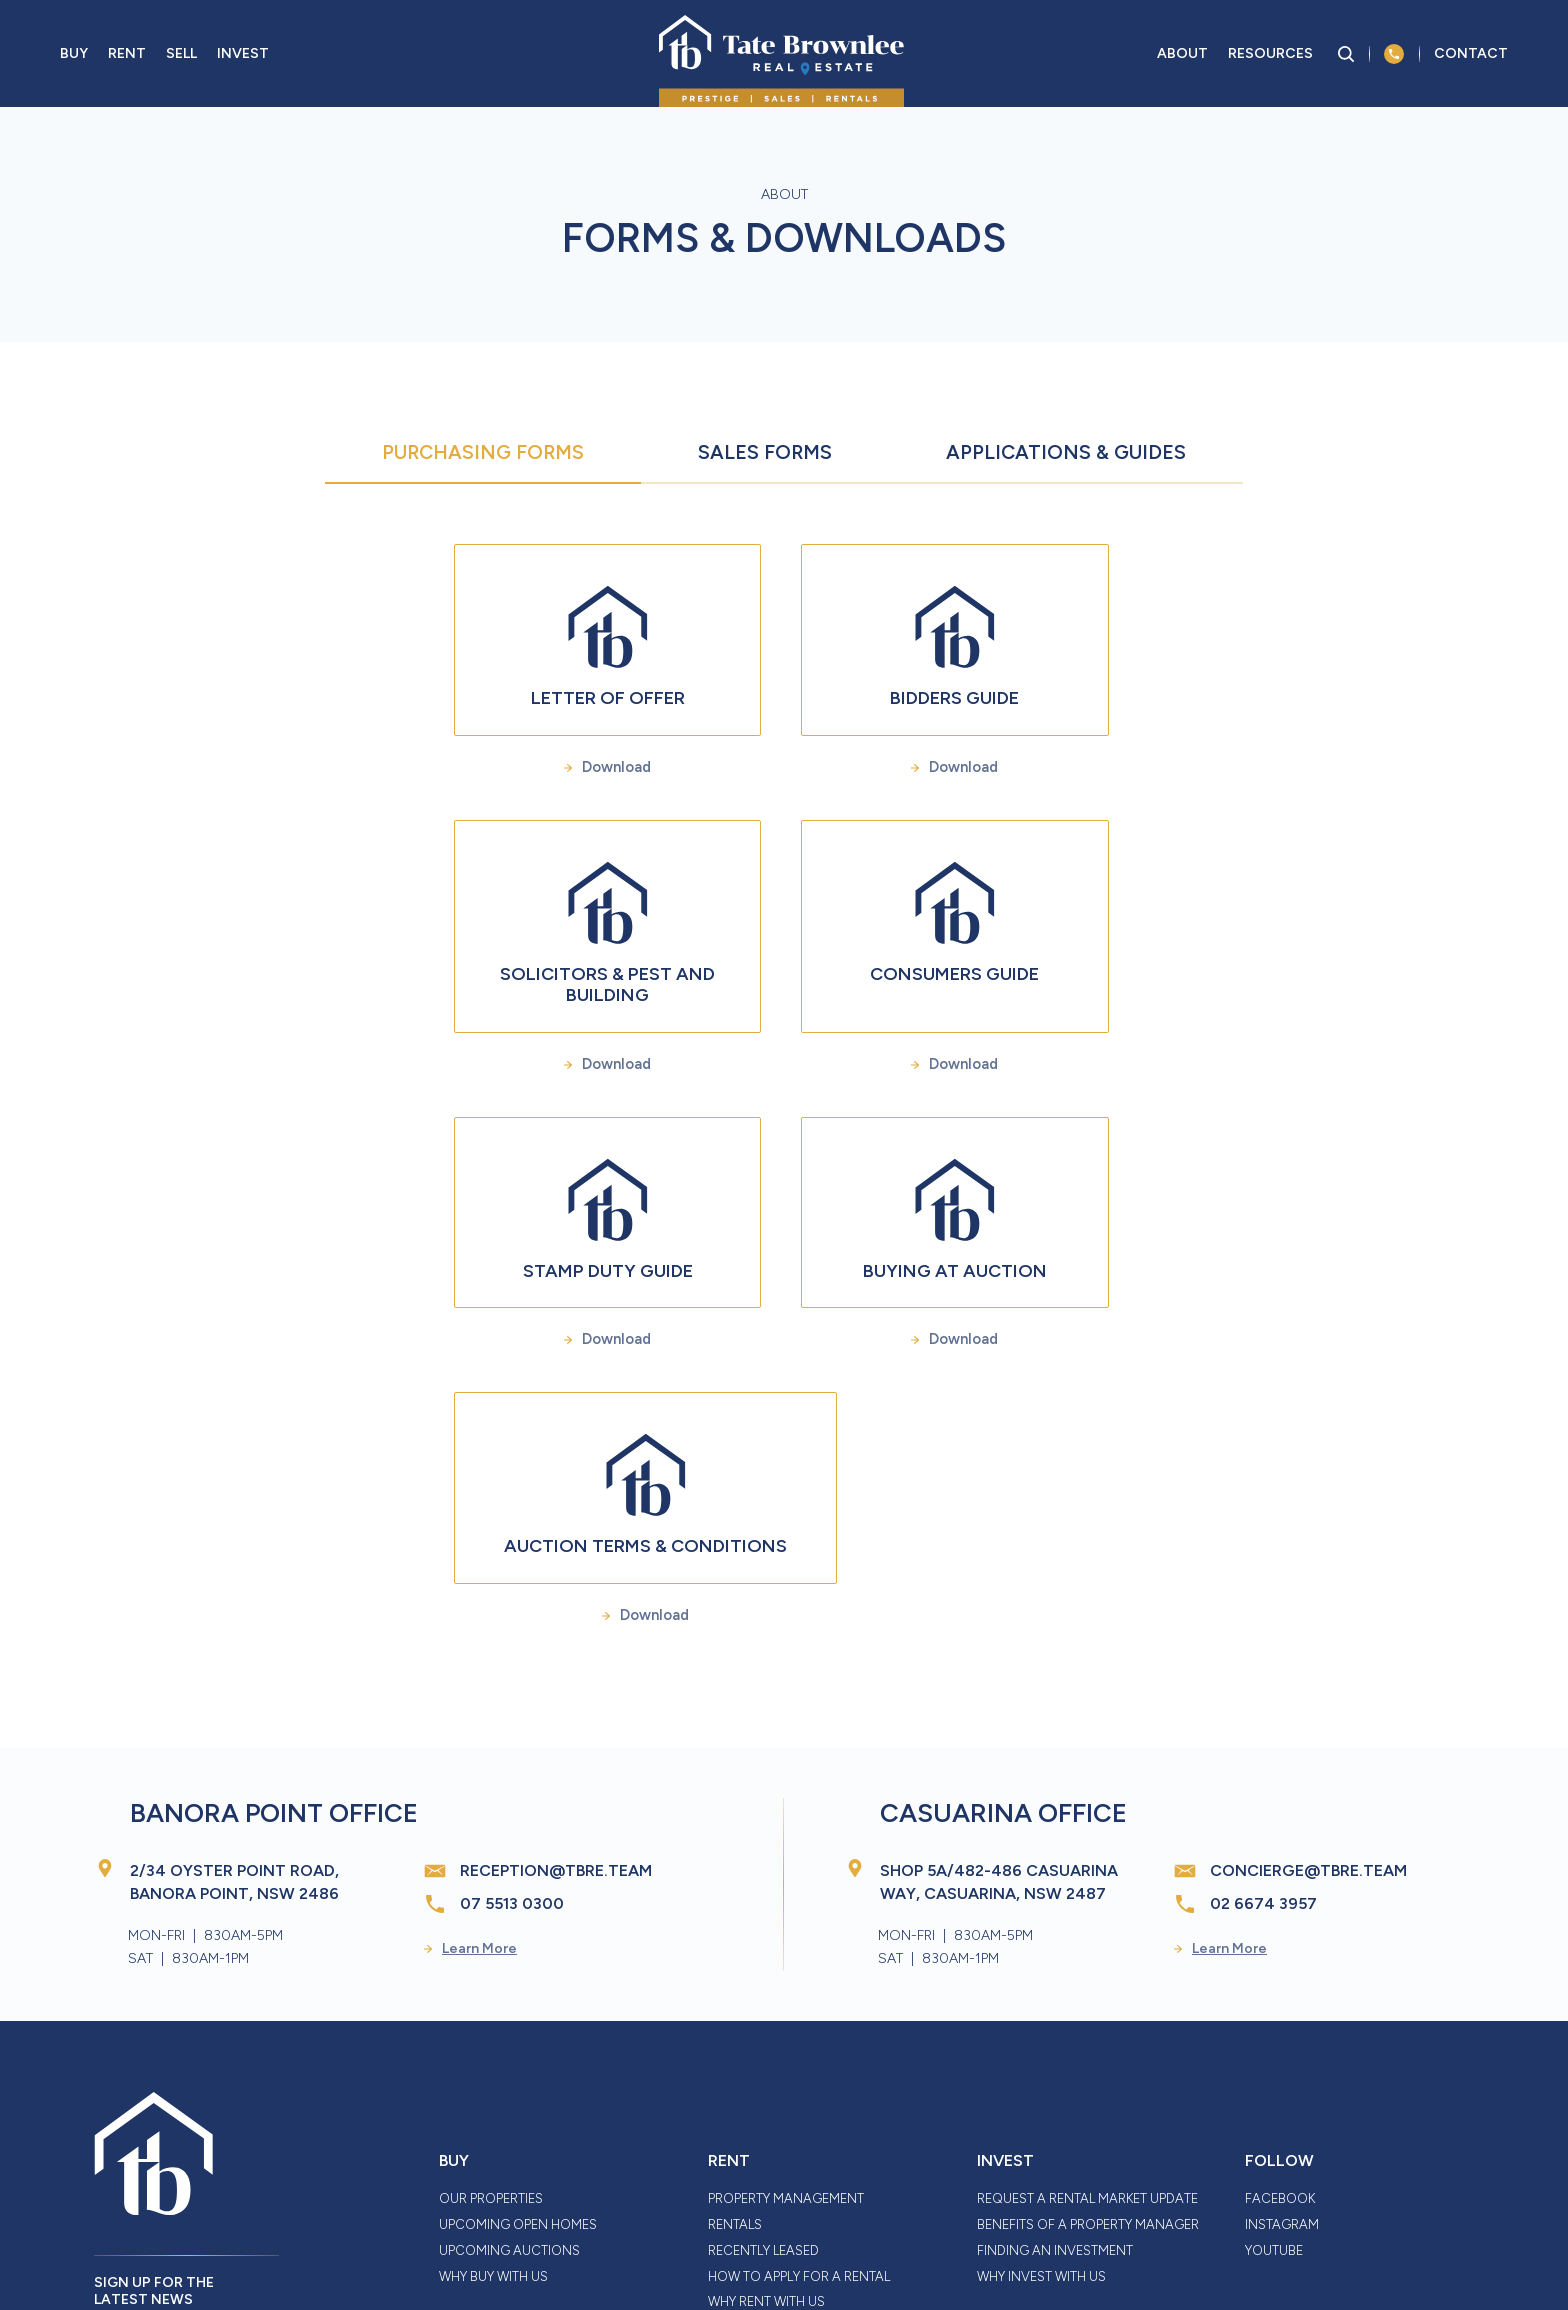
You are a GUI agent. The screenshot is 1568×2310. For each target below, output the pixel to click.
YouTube (1274, 2069)
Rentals (735, 2043)
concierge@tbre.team (1308, 1690)
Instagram (1282, 2043)
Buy (74, 58)
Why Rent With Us (766, 2121)
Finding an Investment (1055, 2069)
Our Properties (491, 2018)
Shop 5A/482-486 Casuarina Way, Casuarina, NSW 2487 (999, 1702)
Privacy (727, 2248)
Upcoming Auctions (509, 2069)
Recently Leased (763, 2069)
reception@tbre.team (556, 1690)
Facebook (1280, 2018)
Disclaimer (467, 2248)
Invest (243, 58)
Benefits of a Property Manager (1088, 2043)
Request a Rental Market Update (1087, 2018)
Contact (1471, 58)
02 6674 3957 (1263, 1723)
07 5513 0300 (512, 1723)
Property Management (786, 2018)
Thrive (1311, 2246)
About (1182, 58)
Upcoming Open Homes (518, 2043)
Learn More (470, 1767)
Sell (181, 58)
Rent (127, 58)
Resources (1270, 58)
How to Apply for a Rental (799, 2095)
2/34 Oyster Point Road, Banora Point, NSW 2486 (234, 1702)
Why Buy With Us (493, 2095)
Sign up (148, 2165)
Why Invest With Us (1041, 2095)
